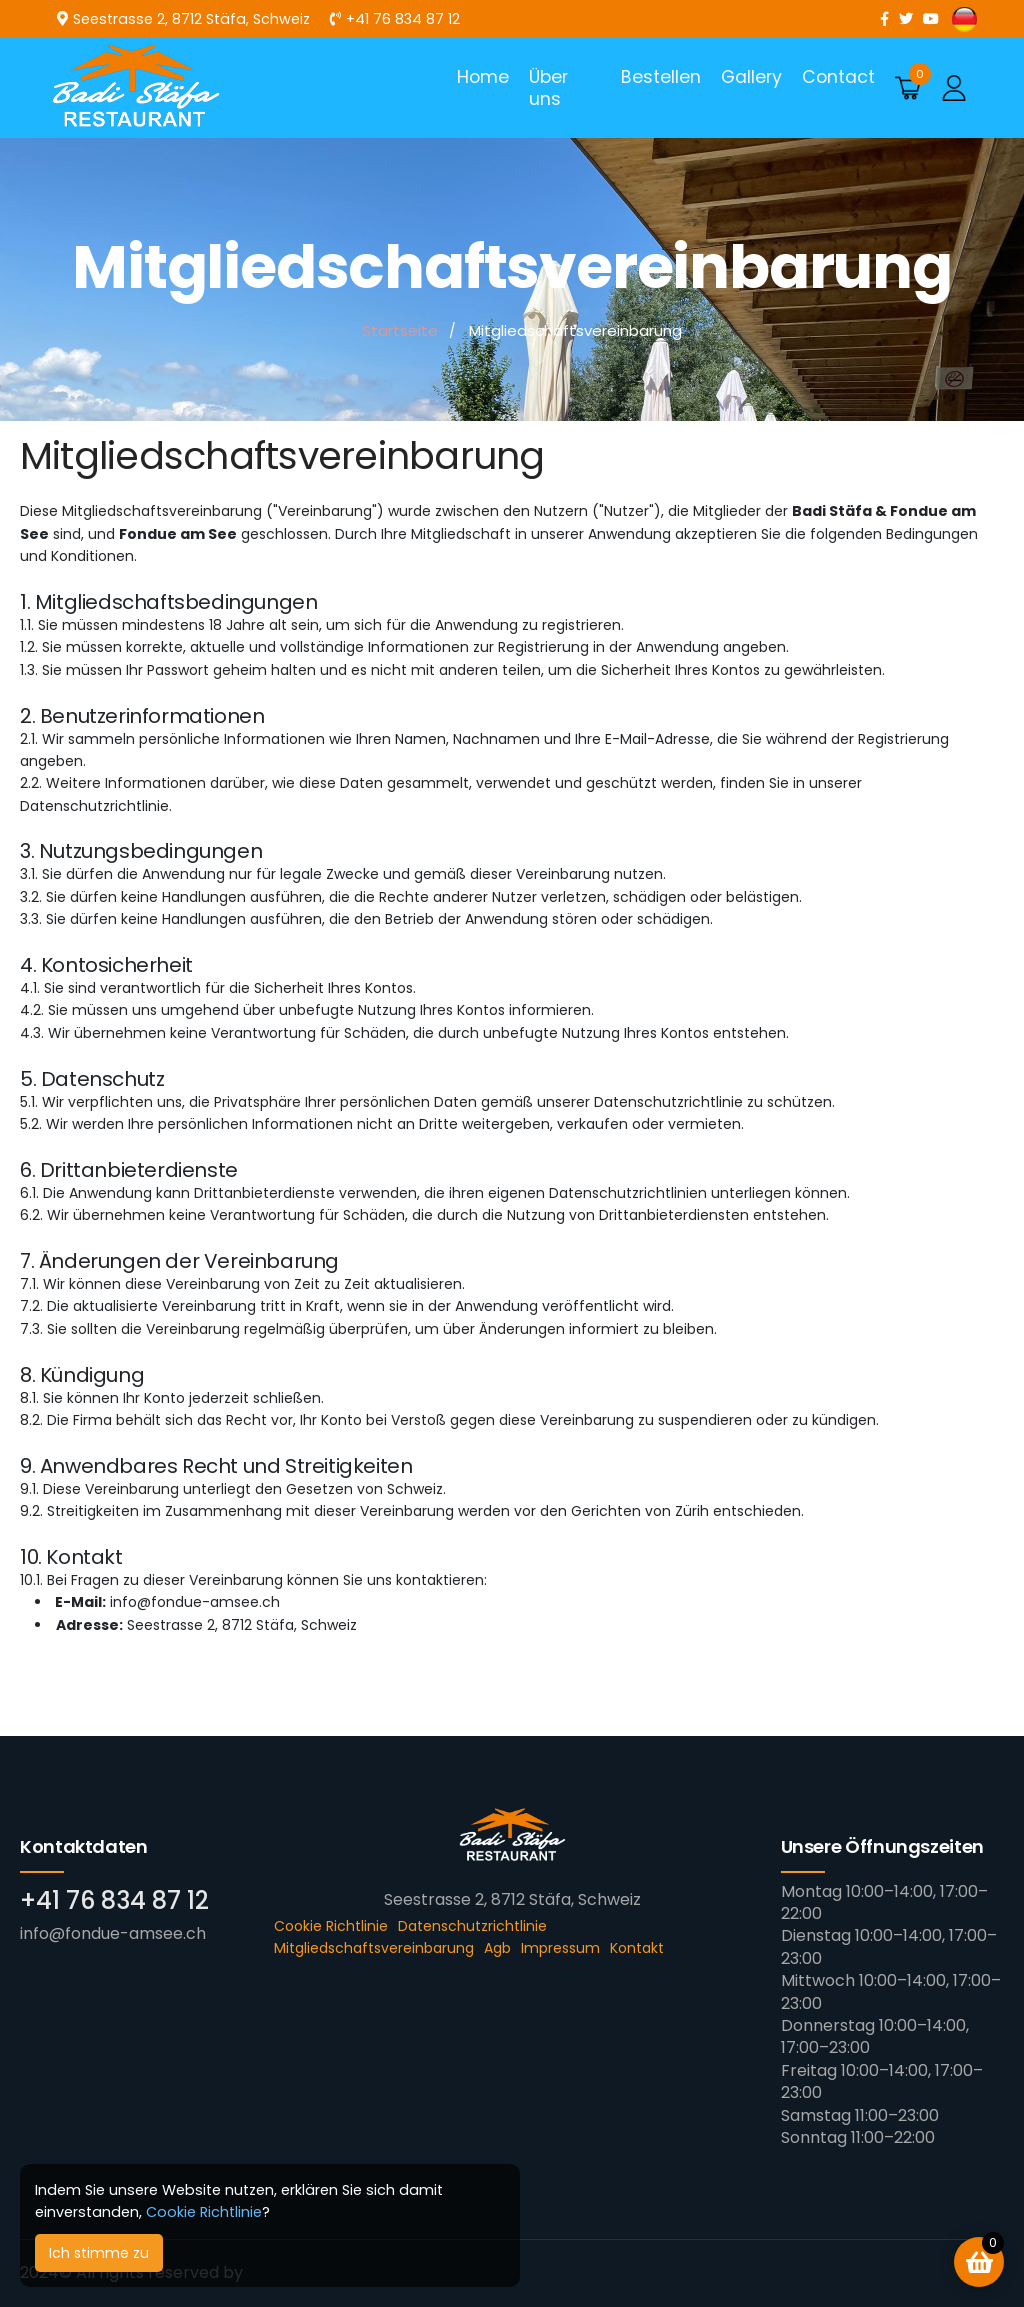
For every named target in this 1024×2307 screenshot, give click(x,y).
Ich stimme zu (99, 2253)
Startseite (400, 330)
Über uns (548, 88)
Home (483, 77)
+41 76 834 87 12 (114, 1900)
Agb (497, 1948)
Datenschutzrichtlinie (472, 1926)
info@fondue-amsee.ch (113, 1933)
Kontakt (637, 1948)
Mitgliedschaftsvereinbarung (374, 1948)
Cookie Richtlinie (204, 2212)
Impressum (560, 1948)
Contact (838, 77)
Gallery (751, 77)
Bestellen (661, 77)
